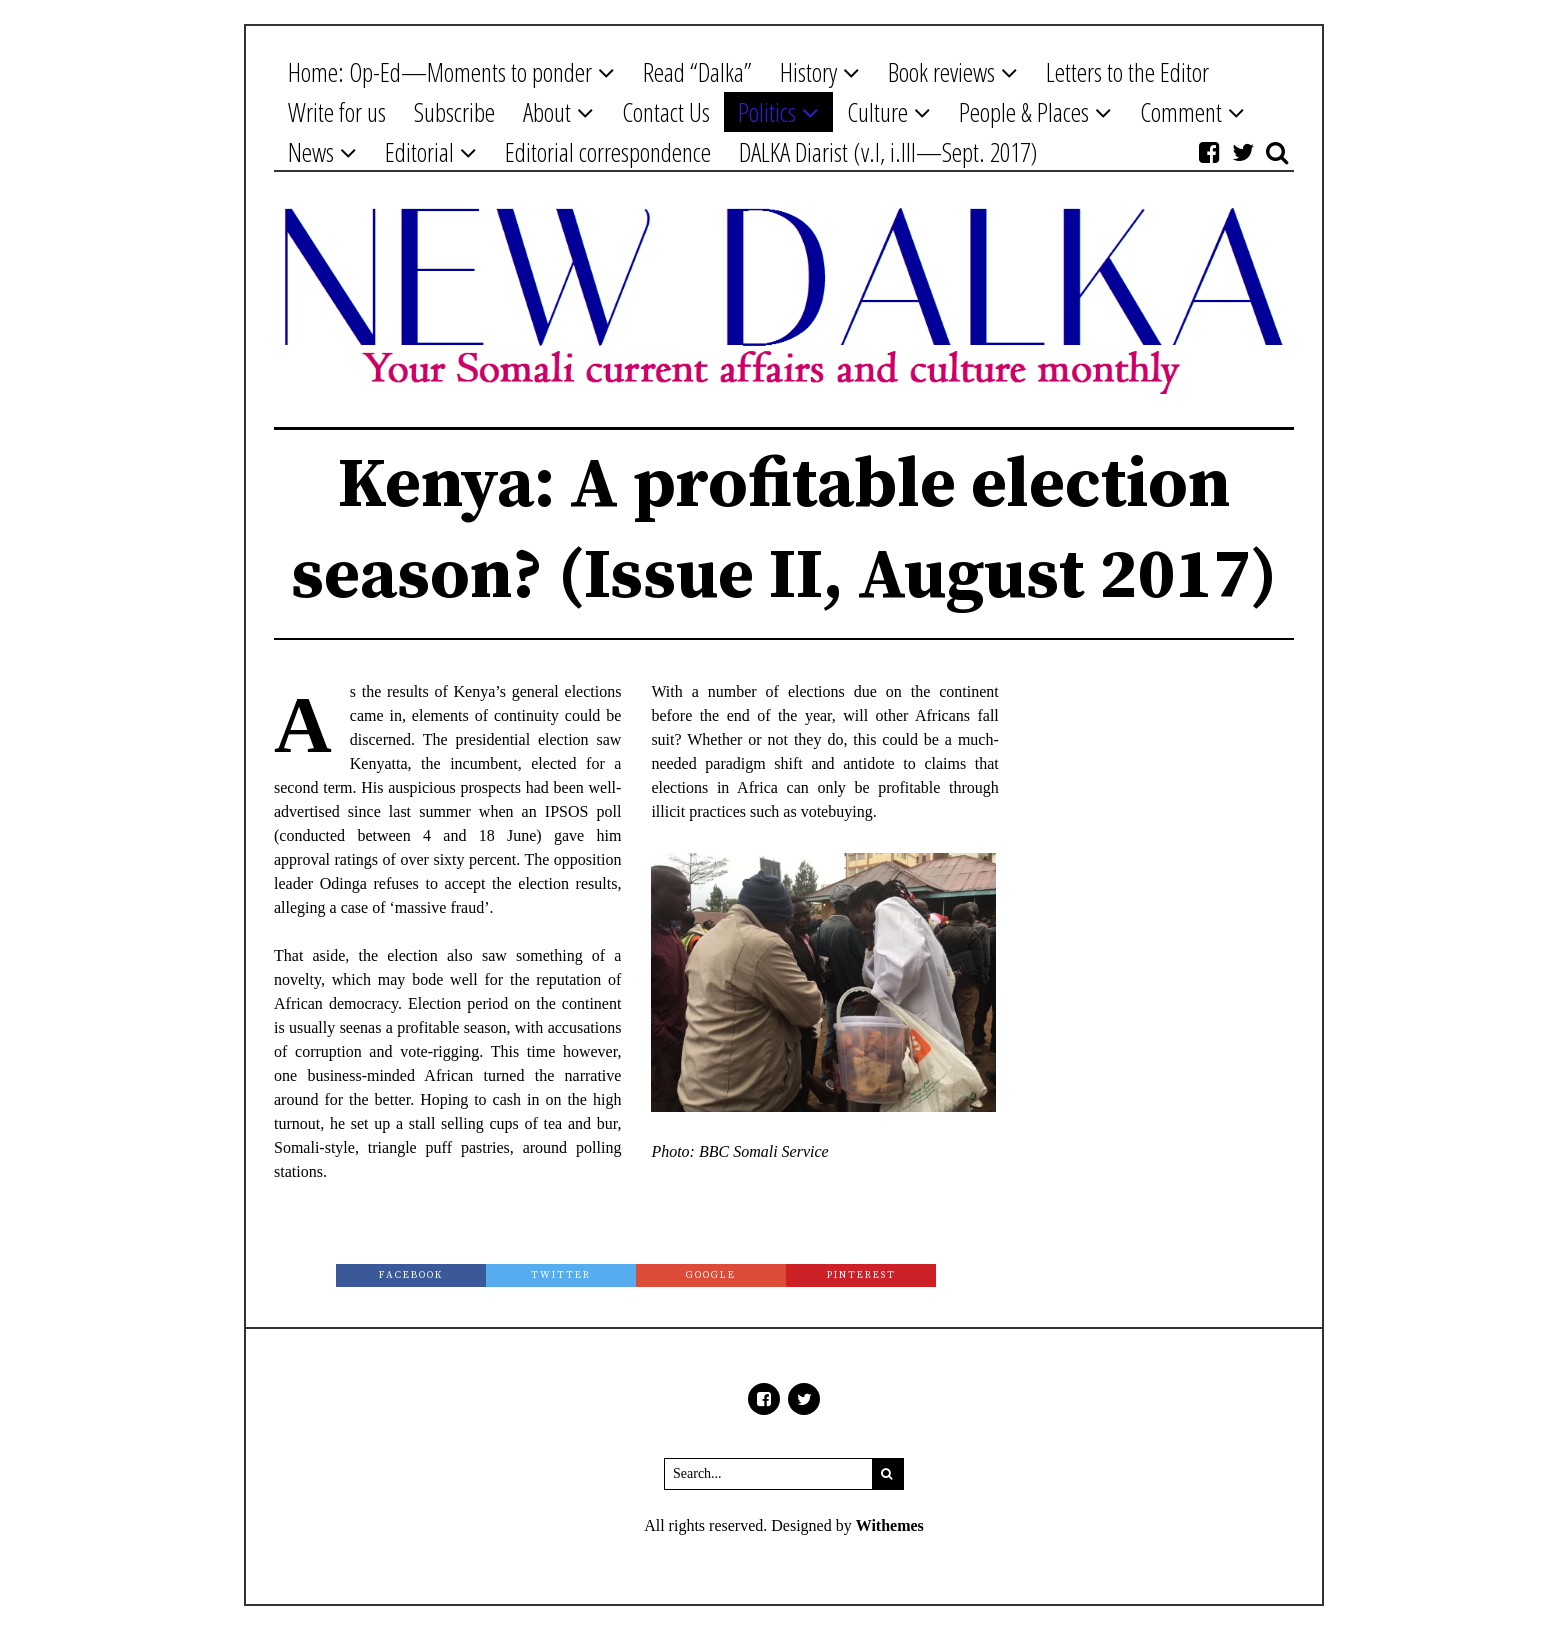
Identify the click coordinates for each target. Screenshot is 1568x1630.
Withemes (890, 1525)
